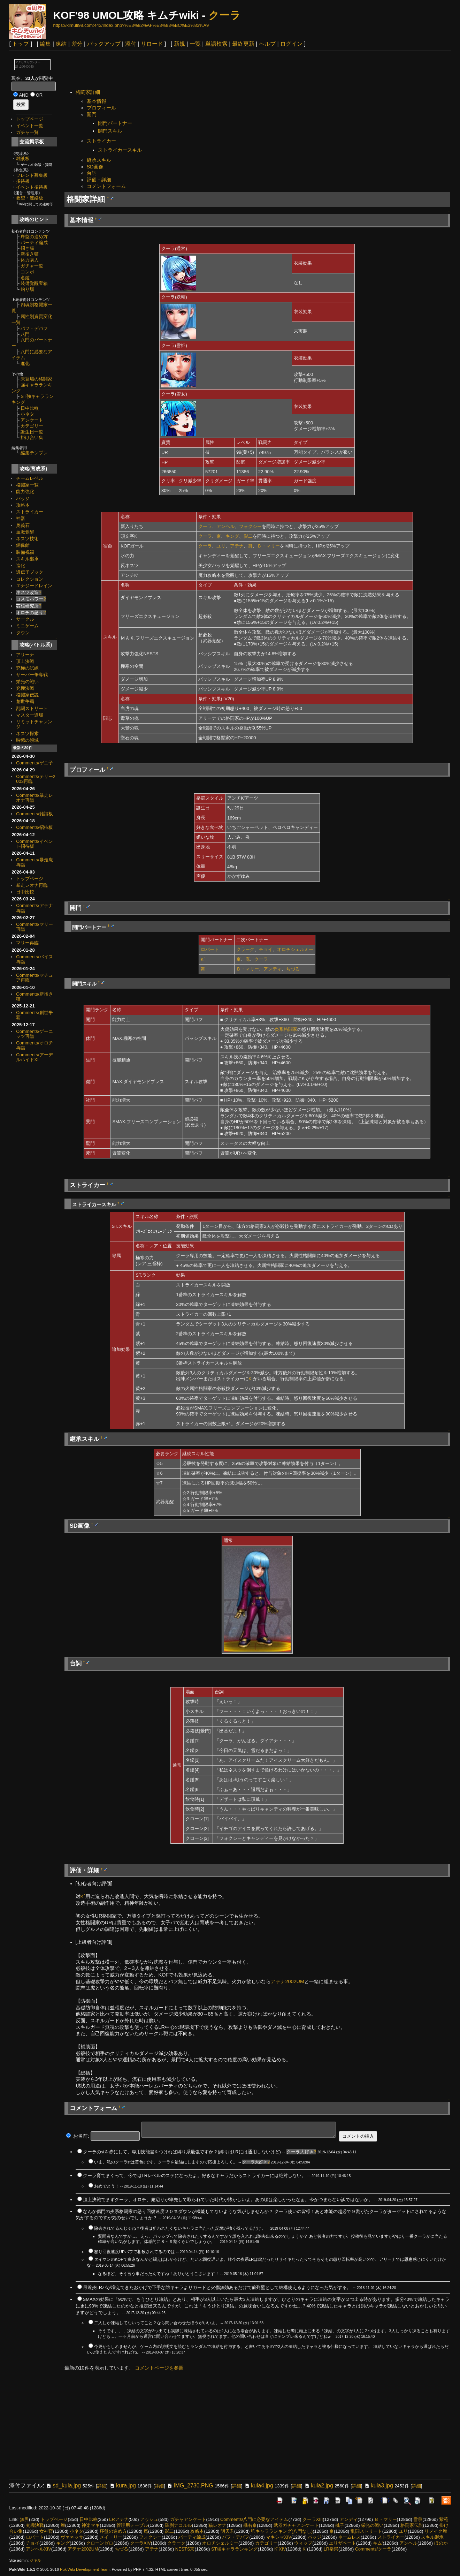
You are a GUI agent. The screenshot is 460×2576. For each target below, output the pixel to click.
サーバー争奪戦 (32, 674)
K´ (203, 959)
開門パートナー (115, 123)
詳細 (101, 2485)
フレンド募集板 (32, 175)
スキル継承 (27, 558)
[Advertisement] (191, 70)
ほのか (441, 2543)
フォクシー (250, 526)
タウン (23, 632)
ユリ (220, 546)
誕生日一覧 (32, 432)
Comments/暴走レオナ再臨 (34, 798)
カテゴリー (32, 426)
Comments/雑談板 (34, 813)
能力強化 (25, 491)
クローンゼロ (99, 2543)
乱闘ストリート (32, 708)
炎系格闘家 (286, 1029)
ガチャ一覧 (27, 132)
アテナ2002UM (287, 1981)
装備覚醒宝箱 (34, 283)
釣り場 (27, 289)
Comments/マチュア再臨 (34, 978)
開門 (92, 114)
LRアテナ (118, 2519)
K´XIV (280, 2549)
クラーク (245, 949)
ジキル (35, 2560)
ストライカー (29, 511)
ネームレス (349, 2537)
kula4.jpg (258, 2485)
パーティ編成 (34, 242)
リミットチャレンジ (34, 724)
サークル (25, 619)
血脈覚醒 (25, 532)
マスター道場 (29, 715)
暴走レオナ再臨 (32, 885)
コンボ (27, 271)
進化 (25, 363)
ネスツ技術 (27, 538)
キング (232, 536)
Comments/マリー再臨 (34, 927)
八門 (25, 334)
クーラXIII (312, 2519)
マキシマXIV (278, 2537)
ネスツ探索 (27, 733)
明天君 (227, 2531)
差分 (77, 44)
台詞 (92, 173)
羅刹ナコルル (178, 2525)
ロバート (210, 949)
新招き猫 (30, 254)
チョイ (266, 949)
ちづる (293, 969)
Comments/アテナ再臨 (34, 908)
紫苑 (443, 2519)
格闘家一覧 (27, 485)
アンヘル (225, 526)
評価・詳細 (99, 179)
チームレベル (29, 478)
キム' (378, 2543)
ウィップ (303, 2543)
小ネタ (27, 414)
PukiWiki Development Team (84, 2569)
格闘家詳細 (88, 92)
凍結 (61, 44)
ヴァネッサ (72, 2537)
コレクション (29, 579)
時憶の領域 (27, 740)
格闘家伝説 (27, 694)
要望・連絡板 (29, 198)
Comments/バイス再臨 (34, 959)
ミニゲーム (27, 625)
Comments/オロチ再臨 (34, 1045)
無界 (24, 2519)
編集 (45, 44)
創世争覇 (25, 701)
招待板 (23, 181)
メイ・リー (111, 2537)
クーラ (224, 15)
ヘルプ (267, 44)
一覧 (195, 44)
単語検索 (216, 44)
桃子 (339, 2525)
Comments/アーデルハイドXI (34, 1057)
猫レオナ (217, 2525)
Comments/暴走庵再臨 (34, 862)
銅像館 (23, 545)
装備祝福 (25, 552)
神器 (20, 518)
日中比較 (30, 408)
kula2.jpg (318, 2485)
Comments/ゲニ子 (34, 762)
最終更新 (243, 44)
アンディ (272, 969)
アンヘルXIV (38, 2549)
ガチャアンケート (188, 2519)
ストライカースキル (120, 150)
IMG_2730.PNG (190, 2485)
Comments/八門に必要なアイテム (254, 2519)
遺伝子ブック (29, 572)
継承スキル (99, 160)
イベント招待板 (32, 187)
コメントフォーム (106, 186)
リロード (152, 44)
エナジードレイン (34, 585)
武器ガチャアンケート (296, 2525)
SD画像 (95, 166)
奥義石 (23, 525)
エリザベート (342, 2543)
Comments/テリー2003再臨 (35, 779)
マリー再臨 (27, 942)
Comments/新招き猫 (34, 996)
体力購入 (30, 260)
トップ (20, 44)
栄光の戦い (27, 681)
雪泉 (417, 2519)
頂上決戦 (25, 661)
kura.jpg (122, 2485)
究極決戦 (25, 688)
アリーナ (25, 654)
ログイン (291, 44)
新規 (179, 44)
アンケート (32, 420)
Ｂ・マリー (268, 546)
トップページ (29, 119)
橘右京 (250, 2525)
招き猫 (27, 248)
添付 (130, 44)
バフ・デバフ (34, 328)
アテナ (237, 546)
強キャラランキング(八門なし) (282, 2531)
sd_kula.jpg (63, 2485)
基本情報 (96, 101)
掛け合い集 (32, 437)
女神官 (46, 2531)
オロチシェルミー (295, 949)
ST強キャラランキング (234, 2549)
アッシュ (149, 2519)
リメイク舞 (435, 2531)
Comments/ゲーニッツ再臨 (34, 1034)
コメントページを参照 (159, 2368)
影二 (248, 536)
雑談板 (23, 158)
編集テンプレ (34, 452)
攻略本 (23, 505)
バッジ (23, 498)
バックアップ (104, 44)
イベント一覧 (29, 125)
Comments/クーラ (373, 2549)
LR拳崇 (331, 2549)
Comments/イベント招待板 (34, 844)
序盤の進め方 (34, 236)
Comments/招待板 (34, 827)
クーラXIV (140, 2543)
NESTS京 (185, 2549)
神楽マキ (91, 2525)
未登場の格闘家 (36, 379)
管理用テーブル (132, 2525)
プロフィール (101, 108)
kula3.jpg (378, 2485)
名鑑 (25, 277)
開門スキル (110, 131)
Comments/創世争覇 (34, 1015)
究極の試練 (27, 668)
